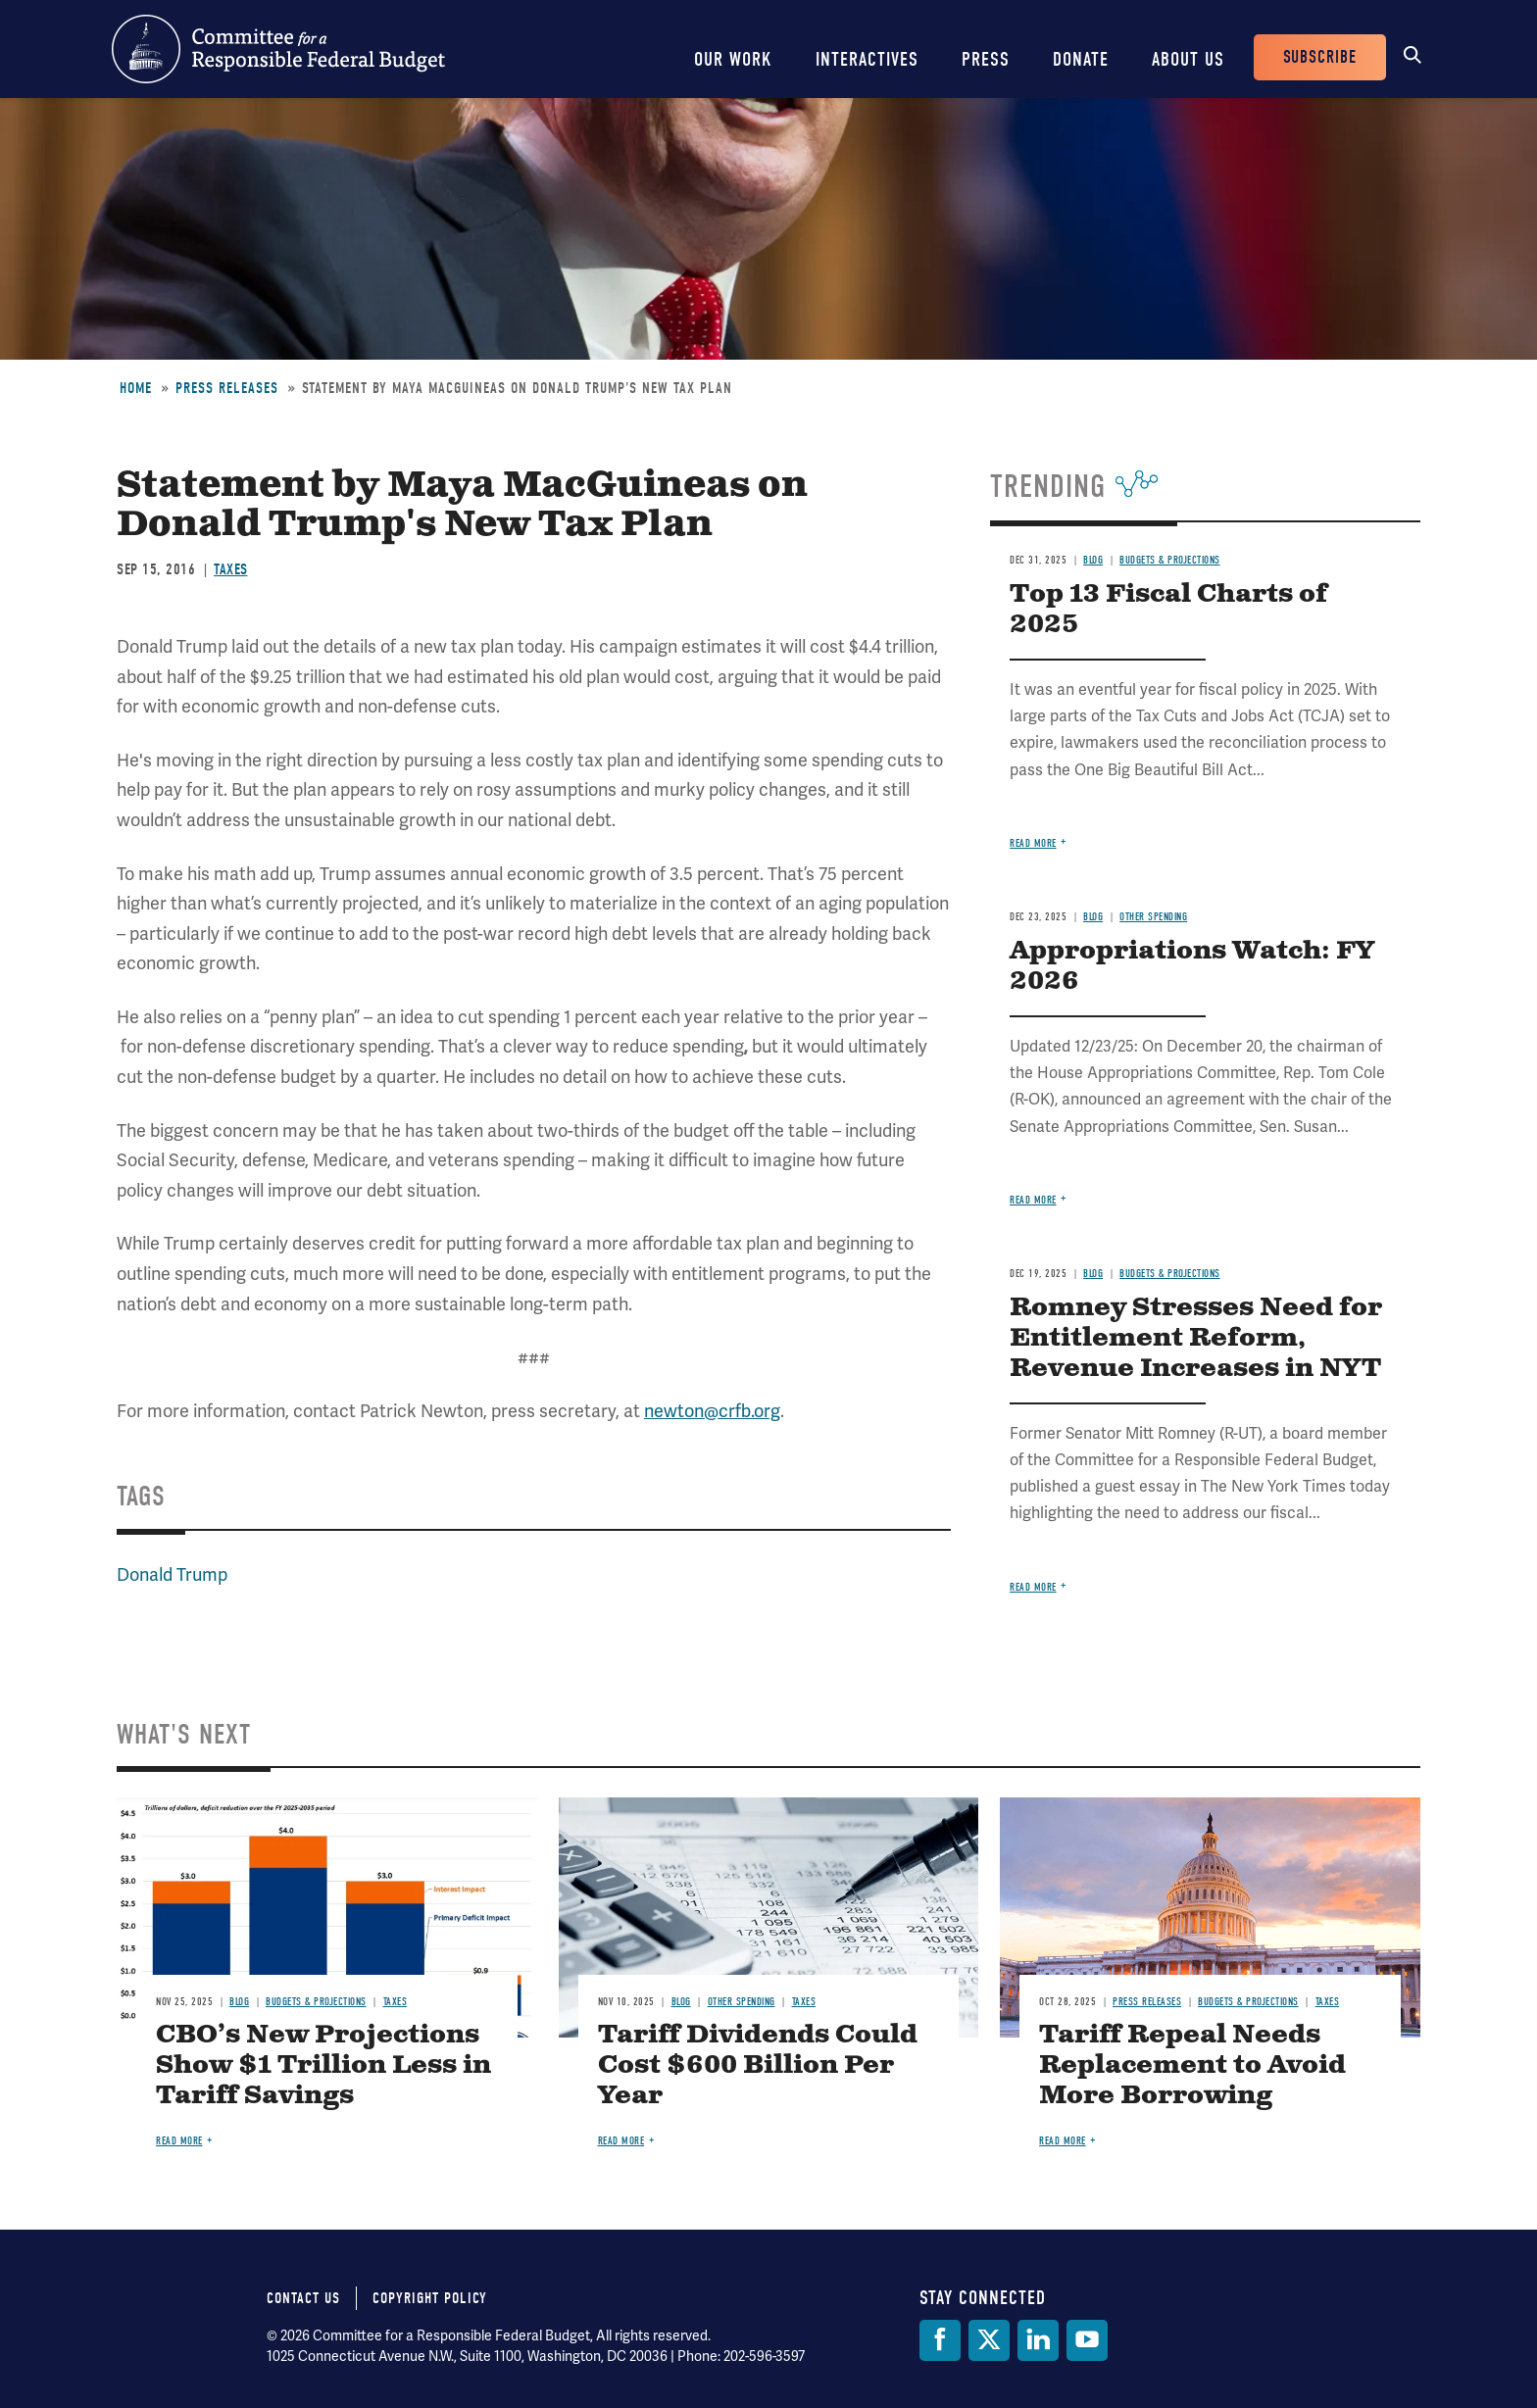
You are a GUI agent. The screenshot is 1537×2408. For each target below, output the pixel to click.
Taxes (231, 569)
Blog (1093, 560)
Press (986, 59)
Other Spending (1153, 916)
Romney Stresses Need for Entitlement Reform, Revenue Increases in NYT (1196, 1338)
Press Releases (226, 388)
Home (136, 388)
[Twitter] (989, 2340)
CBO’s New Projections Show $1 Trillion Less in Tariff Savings (323, 2065)
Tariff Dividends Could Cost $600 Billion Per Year (757, 2065)
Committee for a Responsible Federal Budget (278, 49)
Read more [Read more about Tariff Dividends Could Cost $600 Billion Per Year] (621, 2141)
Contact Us (303, 2298)
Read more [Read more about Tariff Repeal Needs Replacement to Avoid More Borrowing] (1062, 2141)
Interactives (867, 59)
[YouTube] (1087, 2340)
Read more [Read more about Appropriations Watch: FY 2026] (1033, 1200)
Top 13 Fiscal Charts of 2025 (1168, 609)
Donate (1081, 59)
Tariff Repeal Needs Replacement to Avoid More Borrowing (1192, 2065)
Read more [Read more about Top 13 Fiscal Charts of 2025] (1033, 843)
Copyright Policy (429, 2298)
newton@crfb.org (712, 1411)
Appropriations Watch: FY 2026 (1192, 966)
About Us (1188, 59)
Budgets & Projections (1169, 560)
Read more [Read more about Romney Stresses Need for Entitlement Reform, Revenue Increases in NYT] (1033, 1587)
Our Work (733, 59)
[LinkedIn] (1038, 2340)
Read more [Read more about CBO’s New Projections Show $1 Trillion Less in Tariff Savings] (179, 2141)
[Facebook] (940, 2340)
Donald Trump (172, 1574)
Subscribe (1320, 57)
